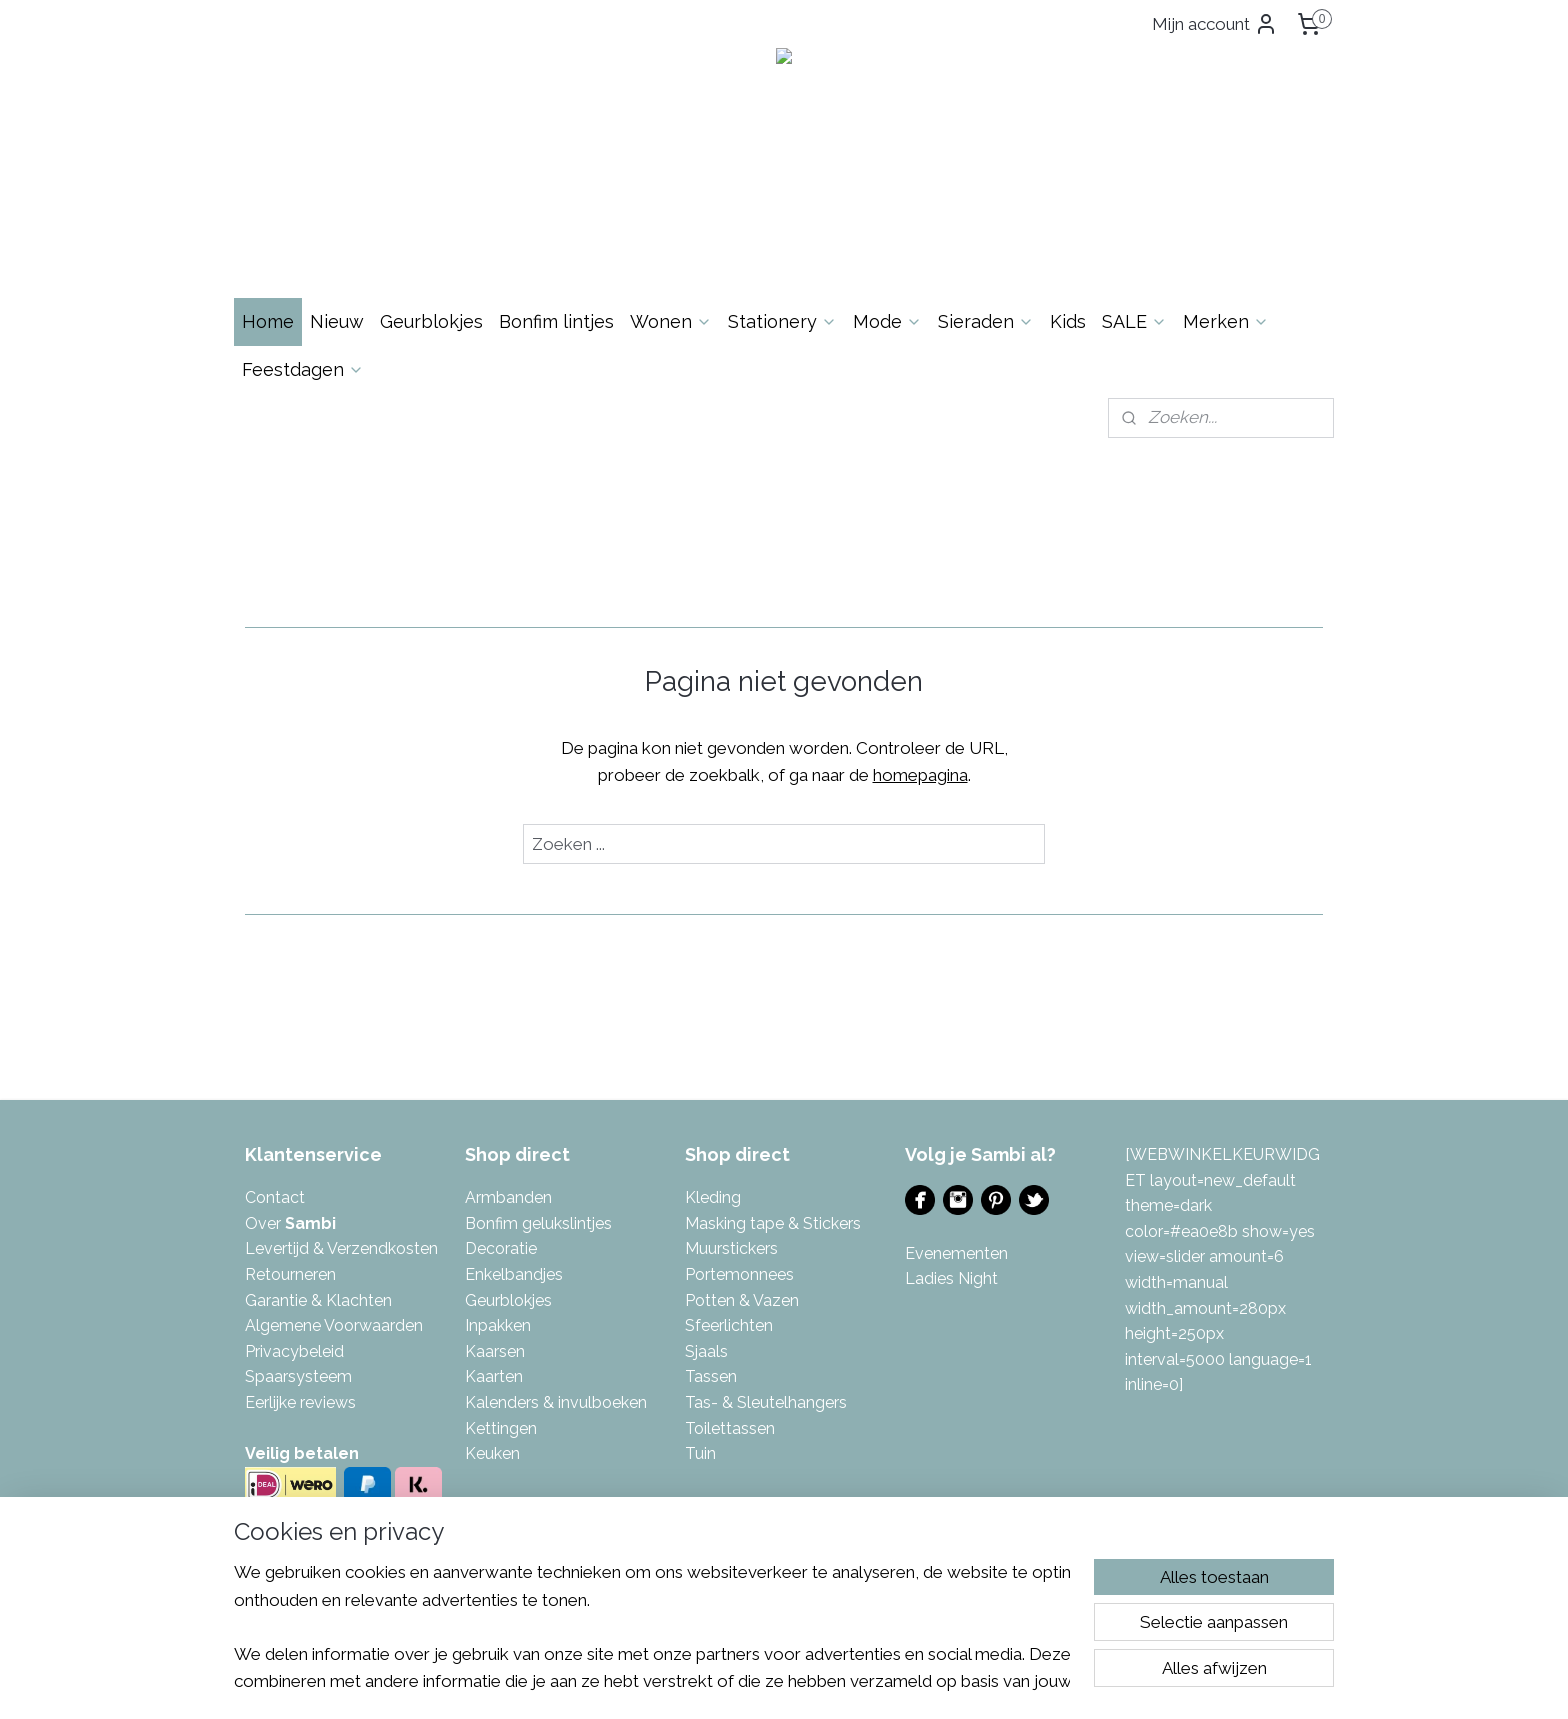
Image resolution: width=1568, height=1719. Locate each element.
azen (781, 1300)
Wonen (671, 321)
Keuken (492, 1453)
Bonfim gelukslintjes (538, 1223)
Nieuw (337, 321)
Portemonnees (739, 1274)
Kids (1068, 321)
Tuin (700, 1453)
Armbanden (508, 1197)
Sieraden (986, 321)
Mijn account (1215, 24)
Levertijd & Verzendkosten (341, 1248)
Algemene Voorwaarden (334, 1325)
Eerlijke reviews (300, 1402)
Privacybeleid (294, 1351)
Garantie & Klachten (318, 1300)
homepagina (920, 775)
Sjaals (706, 1351)
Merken (1226, 321)
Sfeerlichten (729, 1325)
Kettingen (501, 1428)
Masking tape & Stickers (773, 1223)
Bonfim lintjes (556, 321)
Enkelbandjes (514, 1274)
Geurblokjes (431, 321)
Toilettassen (730, 1428)
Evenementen (956, 1253)
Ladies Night (951, 1278)
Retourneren (290, 1274)
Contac (272, 1197)
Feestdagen (303, 369)
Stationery (782, 321)
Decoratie (501, 1248)
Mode (887, 321)
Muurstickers (731, 1248)
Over (290, 1223)
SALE (1134, 321)
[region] (652, 1625)
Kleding (713, 1197)
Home (268, 321)
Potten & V (724, 1300)
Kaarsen (495, 1351)
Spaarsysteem (298, 1376)
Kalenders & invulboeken (556, 1402)
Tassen (711, 1376)
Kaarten (494, 1376)
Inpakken (498, 1325)
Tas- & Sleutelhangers (766, 1402)
